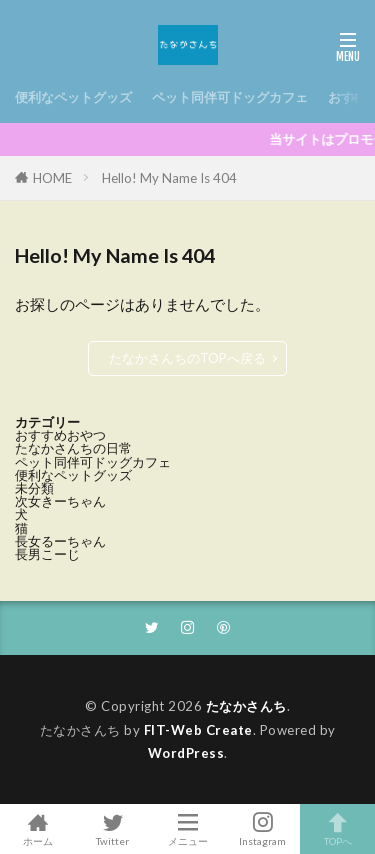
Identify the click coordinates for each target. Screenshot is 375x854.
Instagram (262, 829)
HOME (52, 178)
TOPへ (337, 829)
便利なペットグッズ (73, 97)
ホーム (37, 829)
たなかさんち (246, 706)
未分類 (34, 488)
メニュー (187, 829)
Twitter (112, 829)
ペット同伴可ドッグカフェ (230, 97)
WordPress (186, 753)
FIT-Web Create (198, 730)
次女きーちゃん (60, 501)
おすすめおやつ (60, 435)
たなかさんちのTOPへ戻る (187, 358)
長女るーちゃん (60, 541)
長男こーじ (47, 554)
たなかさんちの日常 (73, 448)
